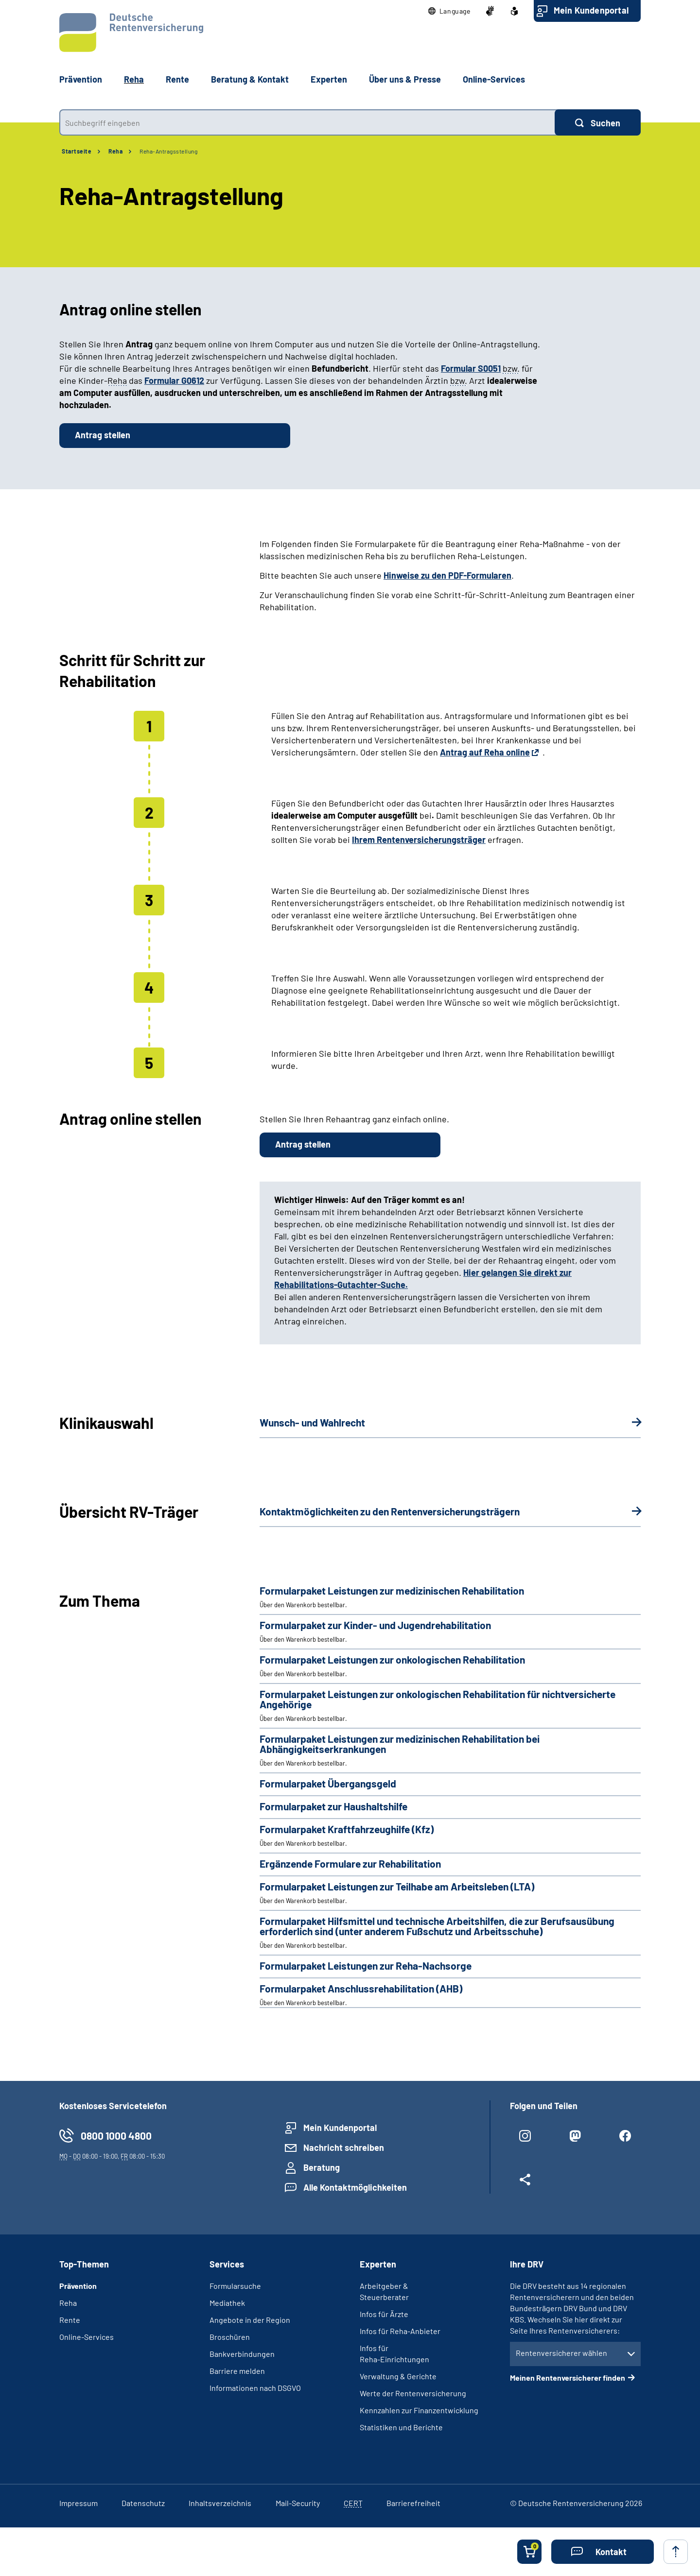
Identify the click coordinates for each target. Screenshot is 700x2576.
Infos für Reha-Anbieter (400, 2331)
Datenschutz (143, 2502)
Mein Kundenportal (591, 10)
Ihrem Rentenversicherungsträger (419, 839)
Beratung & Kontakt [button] (250, 79)
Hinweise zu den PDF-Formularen (447, 575)
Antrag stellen (102, 434)
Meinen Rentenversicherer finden (567, 2377)
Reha (115, 151)
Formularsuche (235, 2285)
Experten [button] (329, 79)
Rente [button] (177, 79)
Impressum (78, 2502)
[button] (449, 11)
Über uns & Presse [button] (405, 79)
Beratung (321, 2167)
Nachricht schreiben (343, 2147)
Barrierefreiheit (413, 2502)
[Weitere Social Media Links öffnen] (525, 2183)
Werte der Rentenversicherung (413, 2393)
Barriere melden (237, 2370)
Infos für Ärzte (384, 2313)
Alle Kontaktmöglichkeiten (355, 2187)
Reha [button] (134, 79)
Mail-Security (298, 2502)
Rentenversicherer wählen (561, 2352)
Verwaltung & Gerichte (398, 2376)
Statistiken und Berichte (401, 2427)
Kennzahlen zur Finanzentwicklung (419, 2410)
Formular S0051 (471, 368)
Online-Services (494, 79)
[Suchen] (598, 122)
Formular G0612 (174, 380)
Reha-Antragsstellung (168, 151)
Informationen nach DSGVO (255, 2387)
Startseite (76, 151)
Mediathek (227, 2302)
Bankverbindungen (242, 2353)
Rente (69, 2319)
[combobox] (307, 122)
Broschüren (230, 2336)
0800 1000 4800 (116, 2135)
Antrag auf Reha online (485, 752)
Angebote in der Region (250, 2319)
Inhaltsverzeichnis (220, 2502)
